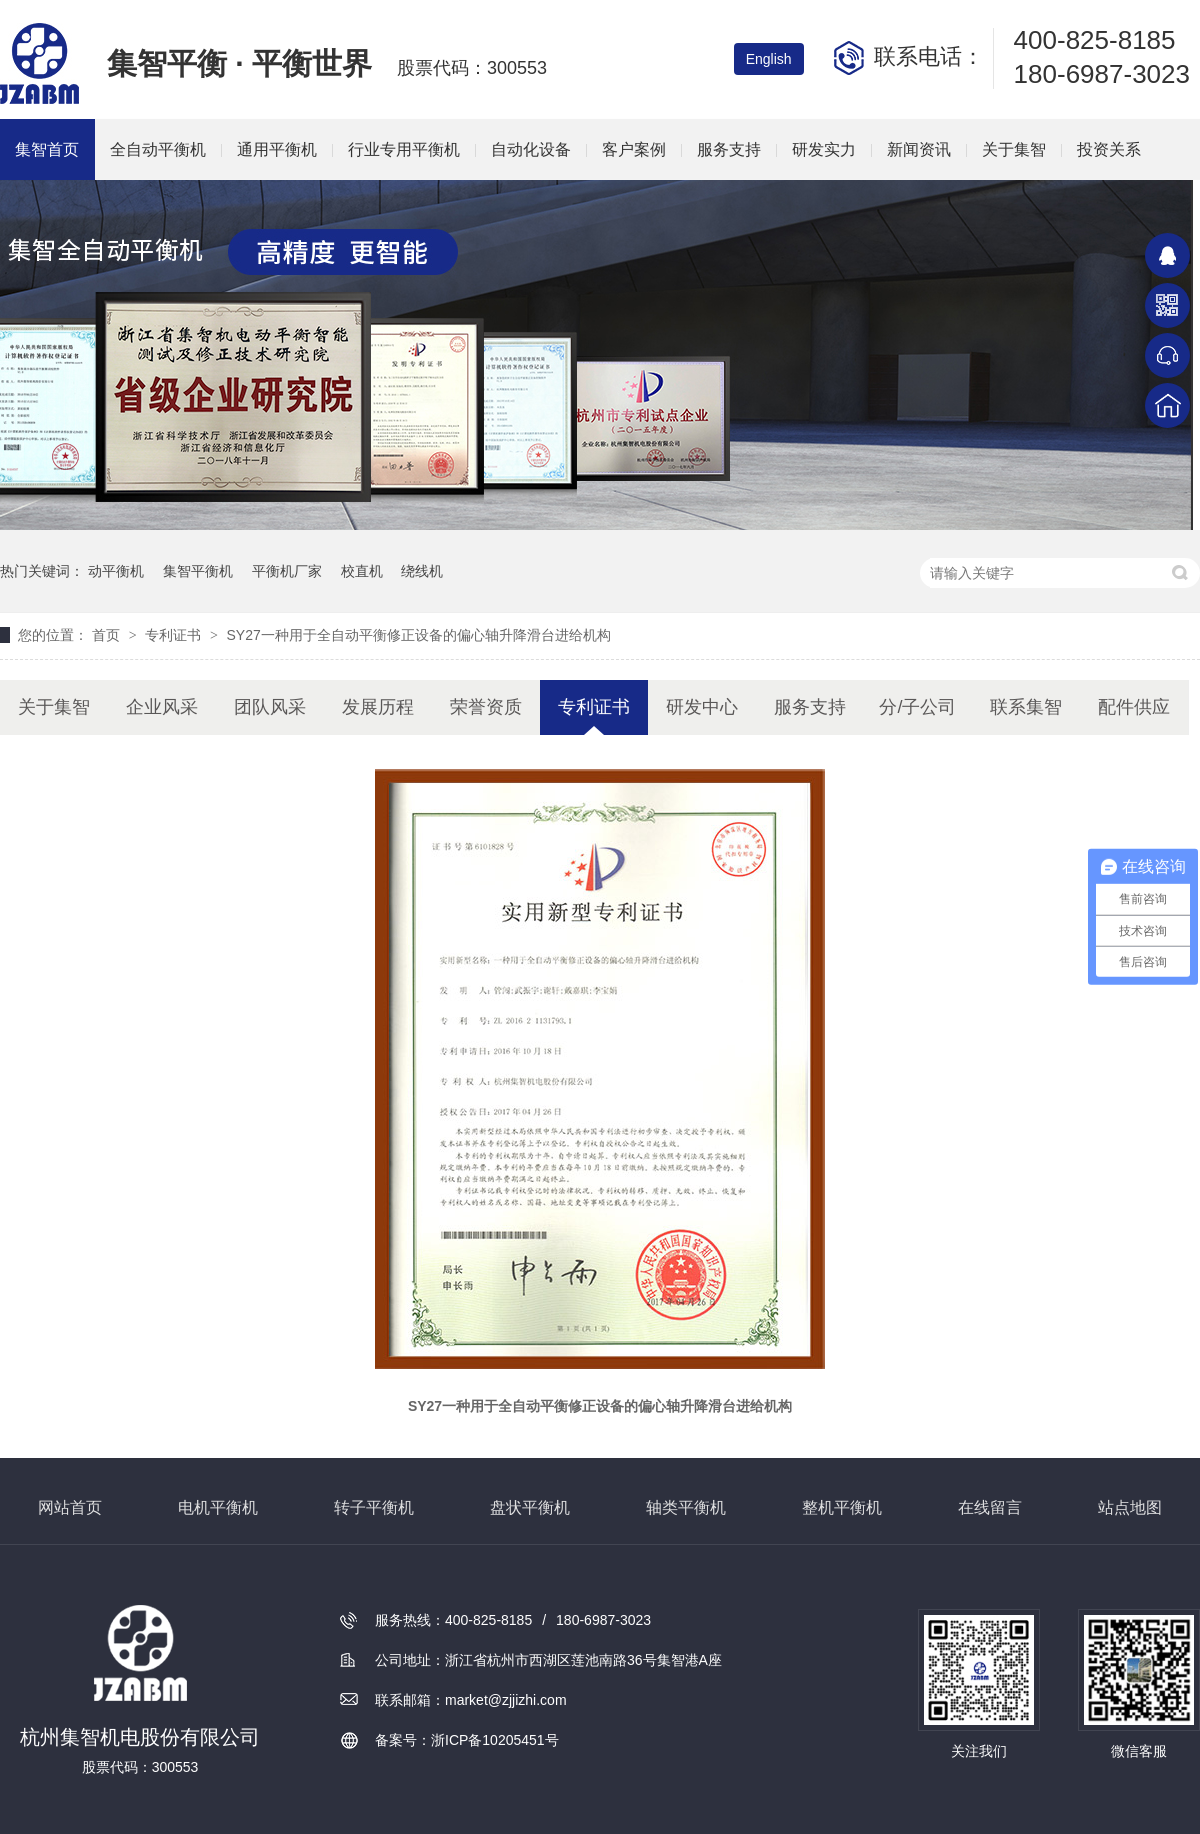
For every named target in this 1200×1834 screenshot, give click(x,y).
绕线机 (422, 571)
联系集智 (1026, 707)
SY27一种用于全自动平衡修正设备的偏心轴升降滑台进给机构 (418, 635)
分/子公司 (917, 707)
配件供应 (1134, 707)
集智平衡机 (198, 571)
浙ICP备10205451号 (495, 1740)
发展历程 (378, 707)
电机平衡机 (218, 1507)
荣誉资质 (486, 707)
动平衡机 (116, 571)
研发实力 (824, 149)
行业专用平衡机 (404, 149)
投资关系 (1109, 149)
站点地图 (1130, 1507)
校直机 (362, 571)
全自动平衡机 (158, 149)
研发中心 (702, 707)
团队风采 (270, 707)
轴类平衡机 (686, 1507)
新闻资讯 (919, 149)
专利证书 (175, 635)
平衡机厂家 (287, 571)
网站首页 (70, 1507)
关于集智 (1014, 149)
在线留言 (990, 1507)
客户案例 (634, 149)
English (769, 59)
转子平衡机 (374, 1507)
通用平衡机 (277, 149)
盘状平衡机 (530, 1507)
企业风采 (162, 707)
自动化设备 (531, 149)
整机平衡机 (842, 1507)
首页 (108, 635)
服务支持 (729, 149)
